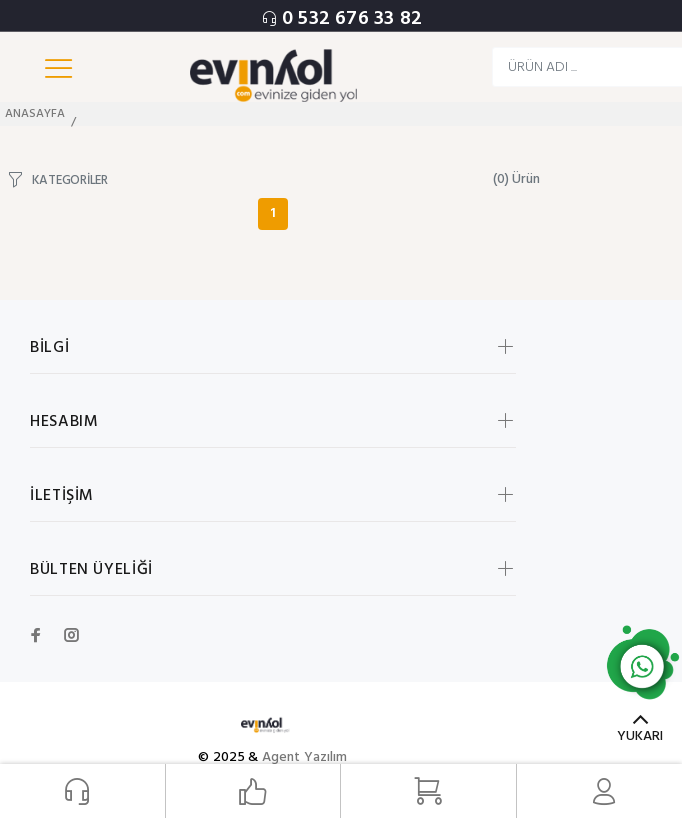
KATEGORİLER (70, 179)
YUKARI (640, 736)
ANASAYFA (35, 114)
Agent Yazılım (305, 757)
